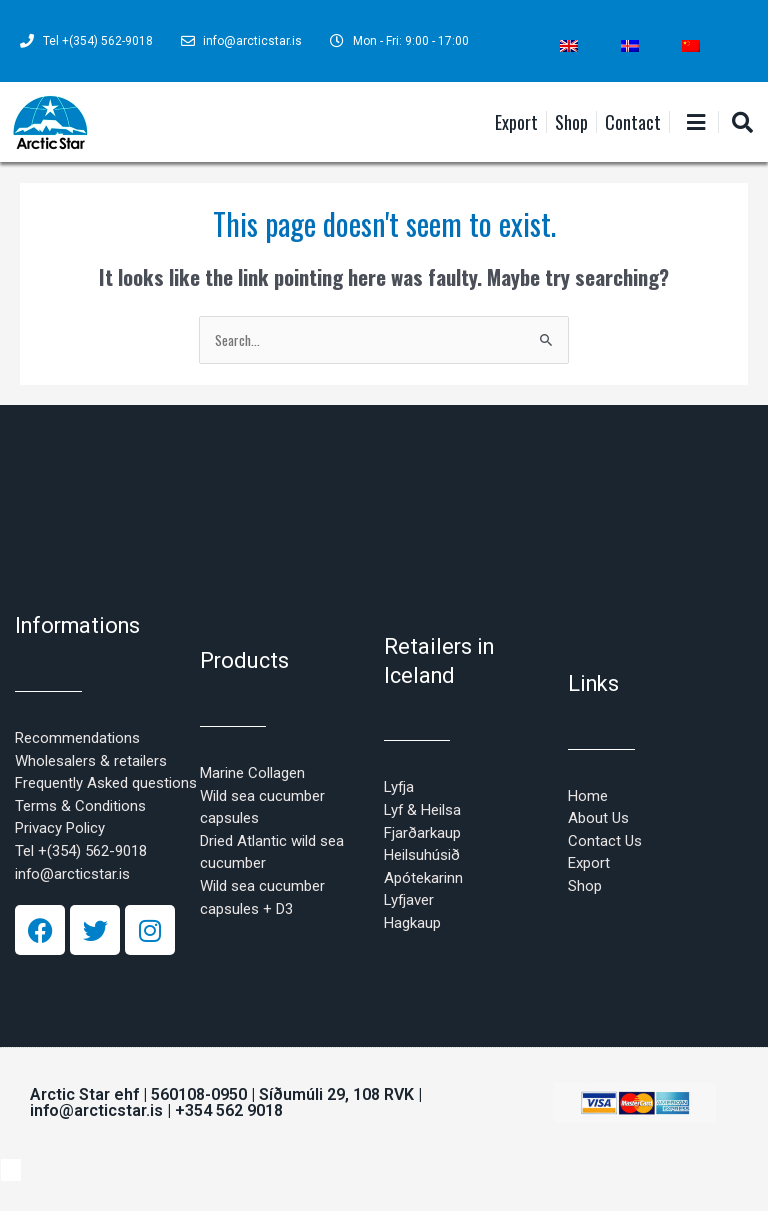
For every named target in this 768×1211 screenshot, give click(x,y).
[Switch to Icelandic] (630, 46)
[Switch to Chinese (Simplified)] (691, 46)
